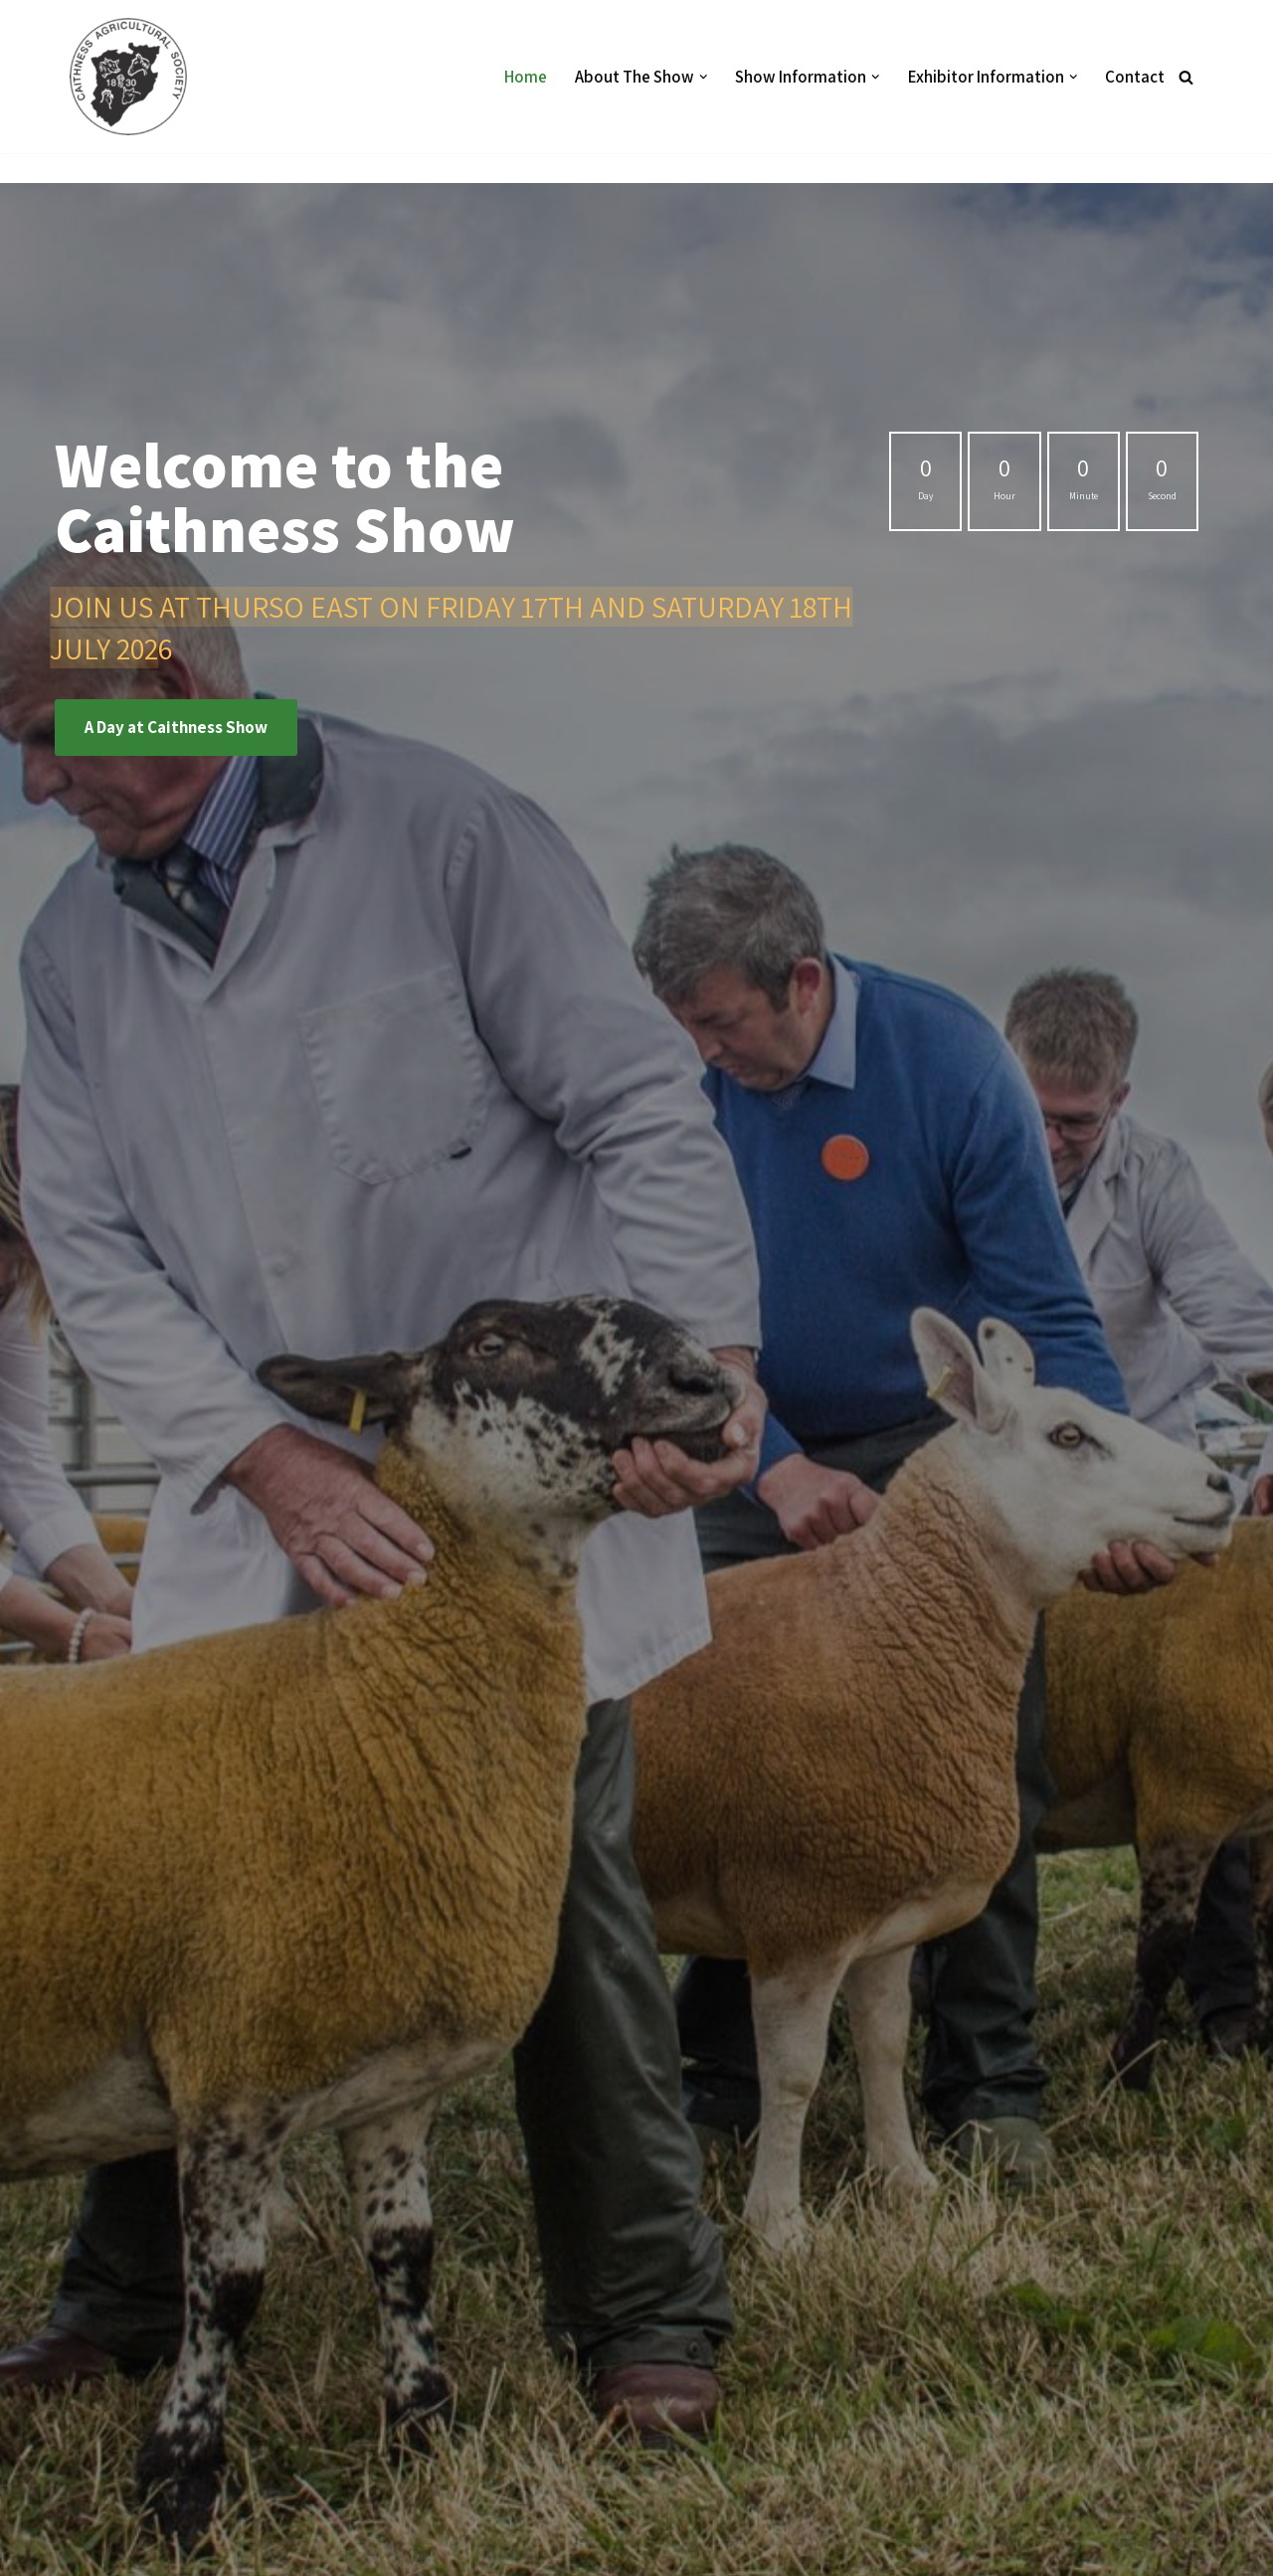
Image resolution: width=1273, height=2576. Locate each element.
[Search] (1186, 77)
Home (525, 77)
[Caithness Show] (133, 76)
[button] (703, 77)
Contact (1135, 77)
